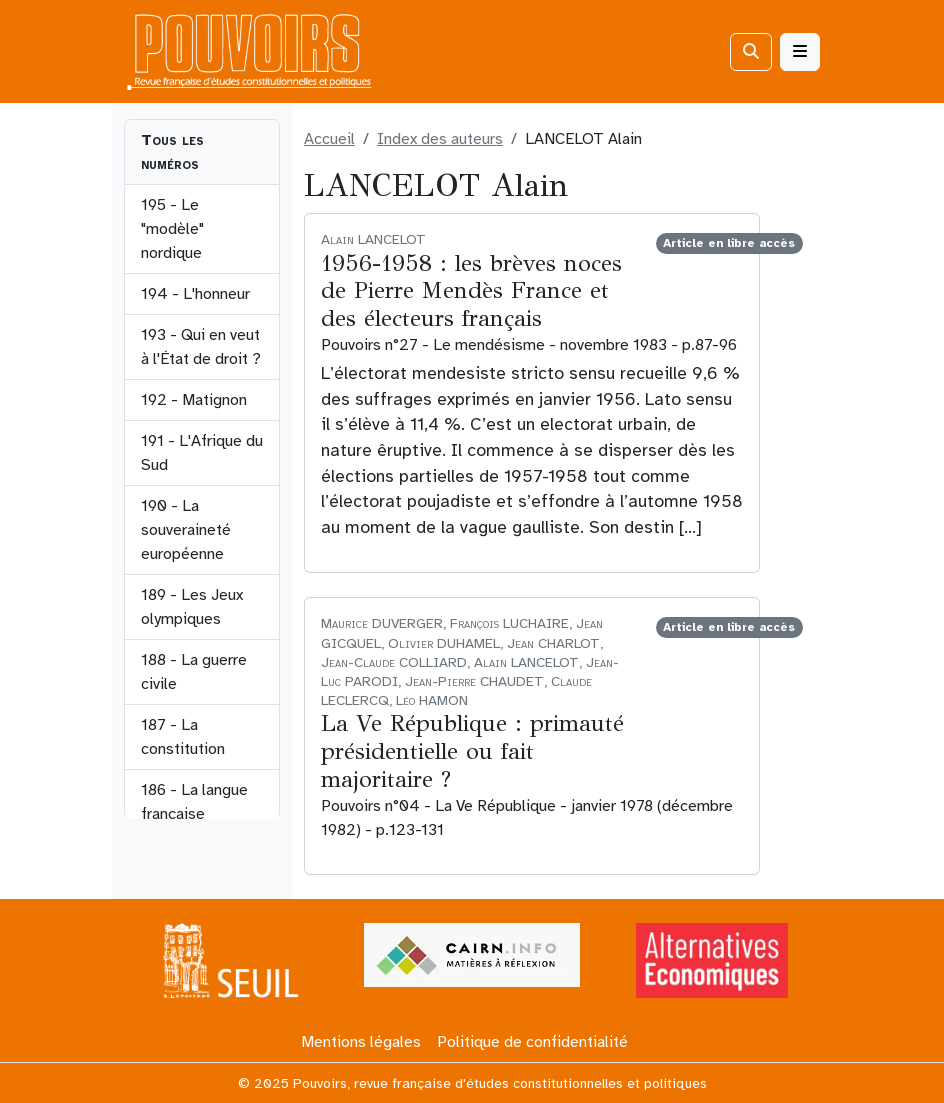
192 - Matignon (194, 400)
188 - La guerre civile (194, 672)
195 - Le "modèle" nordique (172, 229)
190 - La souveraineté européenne (186, 530)
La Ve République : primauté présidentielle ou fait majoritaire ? (472, 751)
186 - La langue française (194, 802)
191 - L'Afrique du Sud (202, 453)
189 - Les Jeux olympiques (192, 607)
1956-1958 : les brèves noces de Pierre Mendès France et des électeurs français (471, 291)
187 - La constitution (183, 737)
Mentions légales (361, 1042)
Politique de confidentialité (532, 1042)
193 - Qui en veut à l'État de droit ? (201, 347)
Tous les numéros (172, 152)
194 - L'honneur (195, 294)
